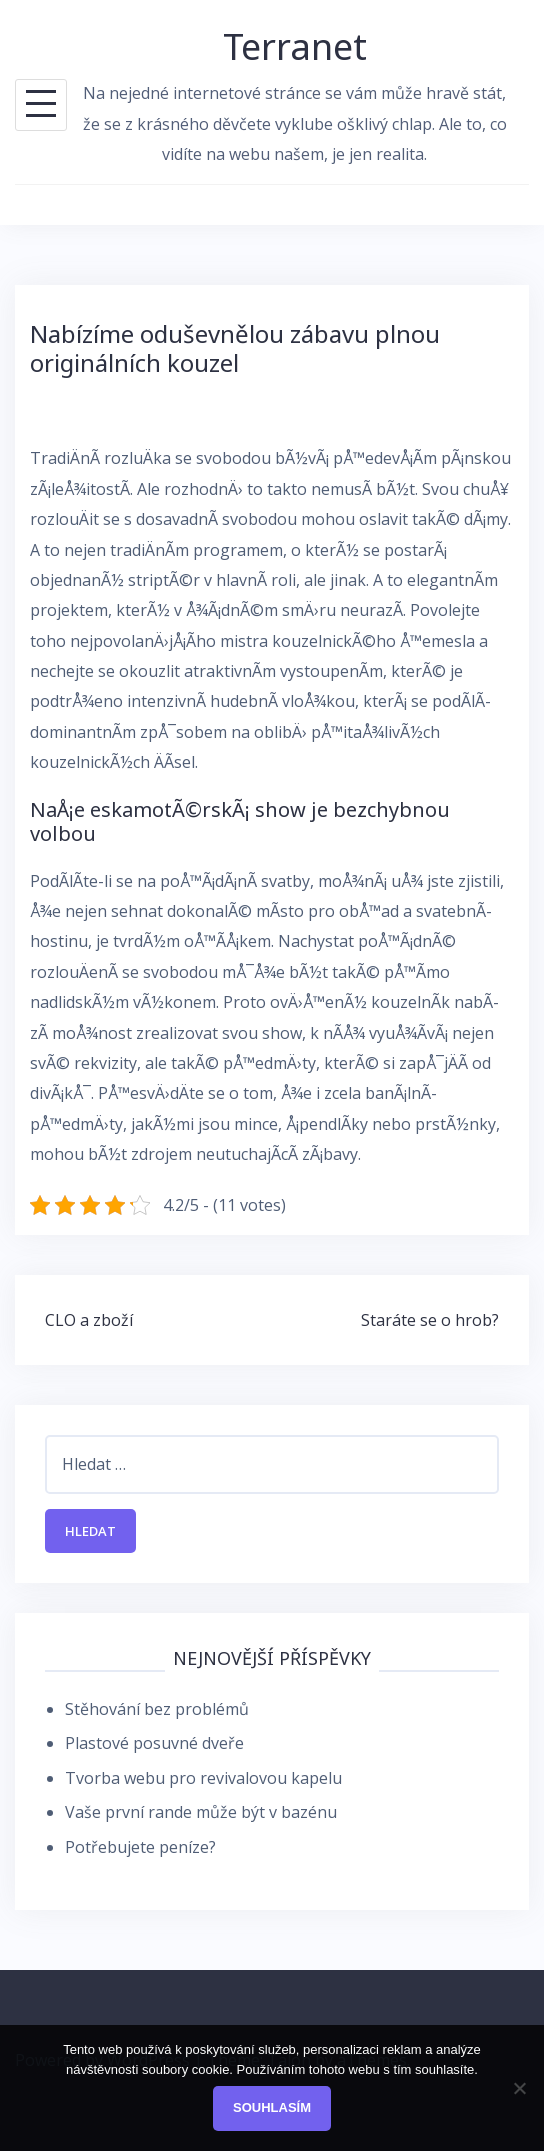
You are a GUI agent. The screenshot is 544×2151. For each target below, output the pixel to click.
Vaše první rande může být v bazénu (201, 1812)
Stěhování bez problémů (157, 1709)
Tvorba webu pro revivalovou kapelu (203, 1778)
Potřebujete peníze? (140, 1847)
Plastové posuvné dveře (154, 1743)
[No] (519, 2088)
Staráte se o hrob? (430, 1320)
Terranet (295, 46)
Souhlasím (272, 2107)
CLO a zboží (89, 1320)
